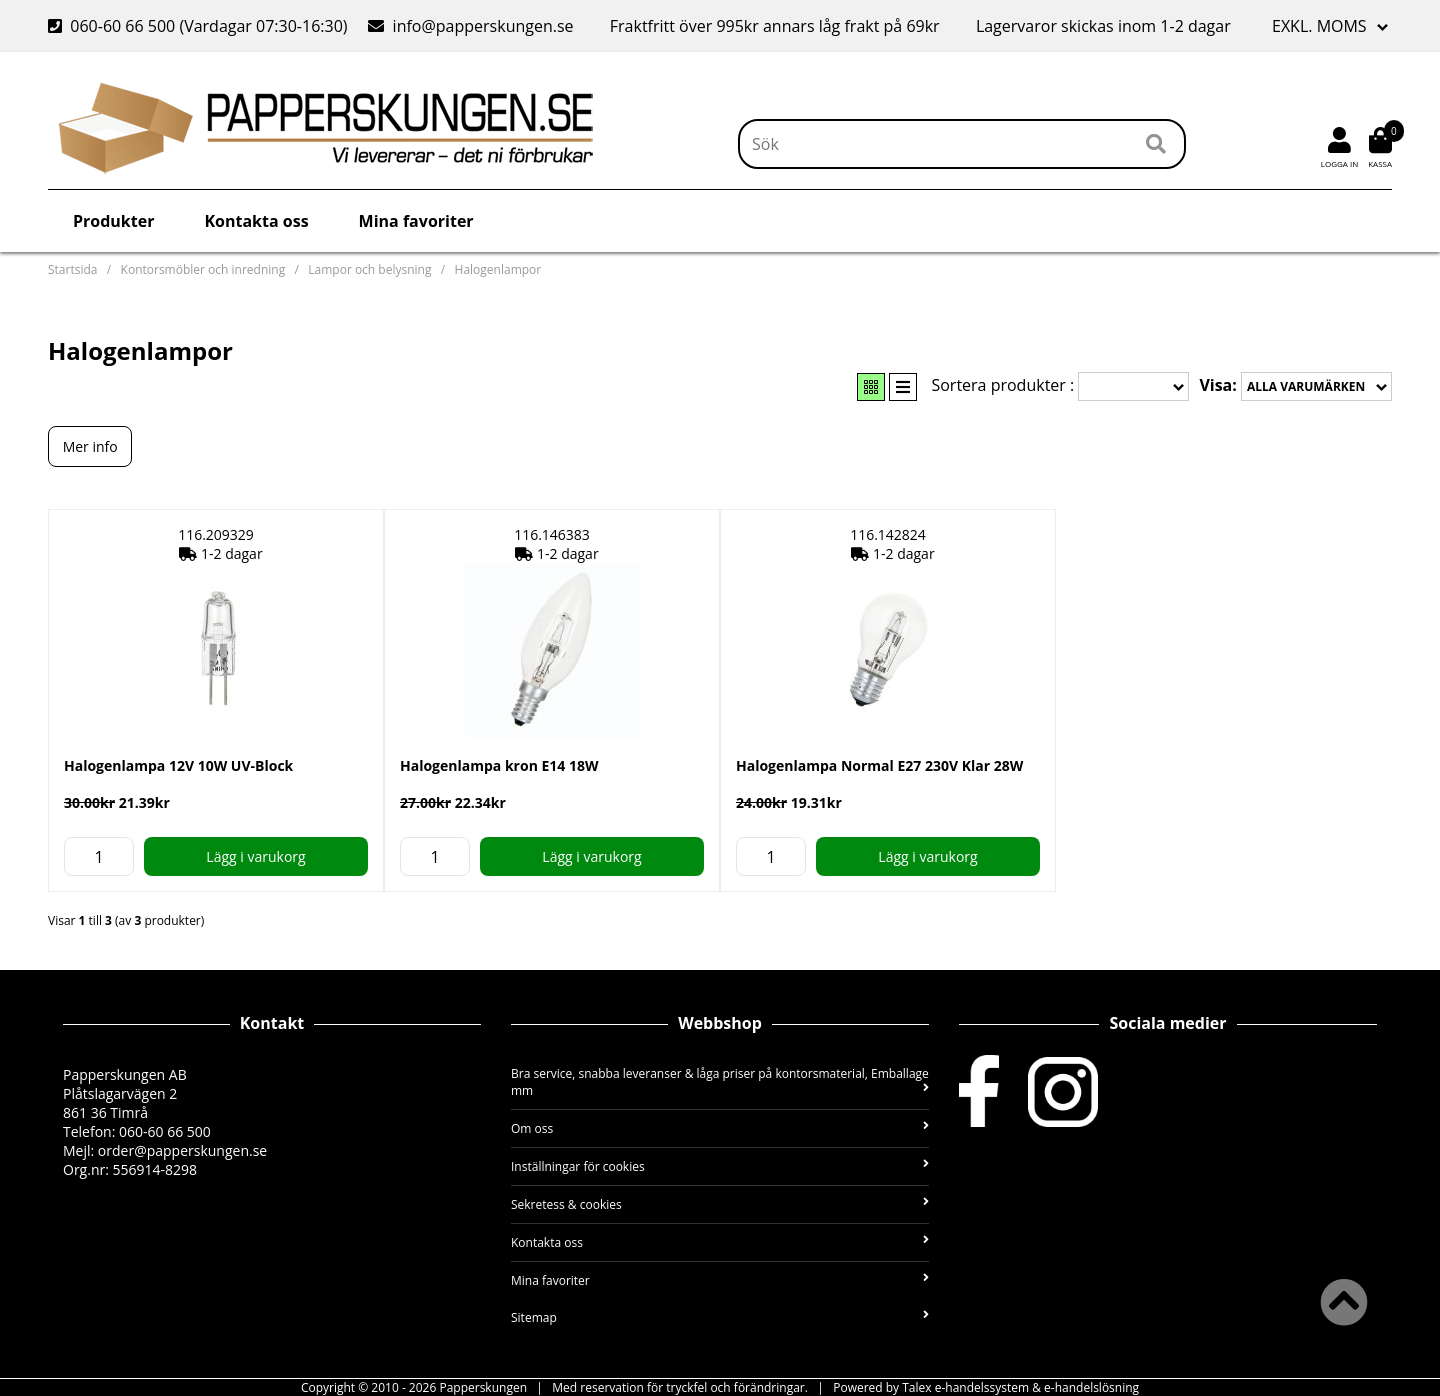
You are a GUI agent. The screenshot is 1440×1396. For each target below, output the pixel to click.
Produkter (113, 221)
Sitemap (720, 1317)
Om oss (720, 1128)
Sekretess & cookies (720, 1204)
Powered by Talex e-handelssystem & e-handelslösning (986, 1387)
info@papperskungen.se (470, 26)
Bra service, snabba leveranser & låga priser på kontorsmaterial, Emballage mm (720, 1082)
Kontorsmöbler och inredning (203, 269)
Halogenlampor (498, 269)
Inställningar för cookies (720, 1166)
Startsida (72, 269)
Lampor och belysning (369, 269)
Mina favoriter (416, 221)
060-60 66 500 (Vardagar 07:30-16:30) (200, 26)
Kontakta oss (256, 221)
